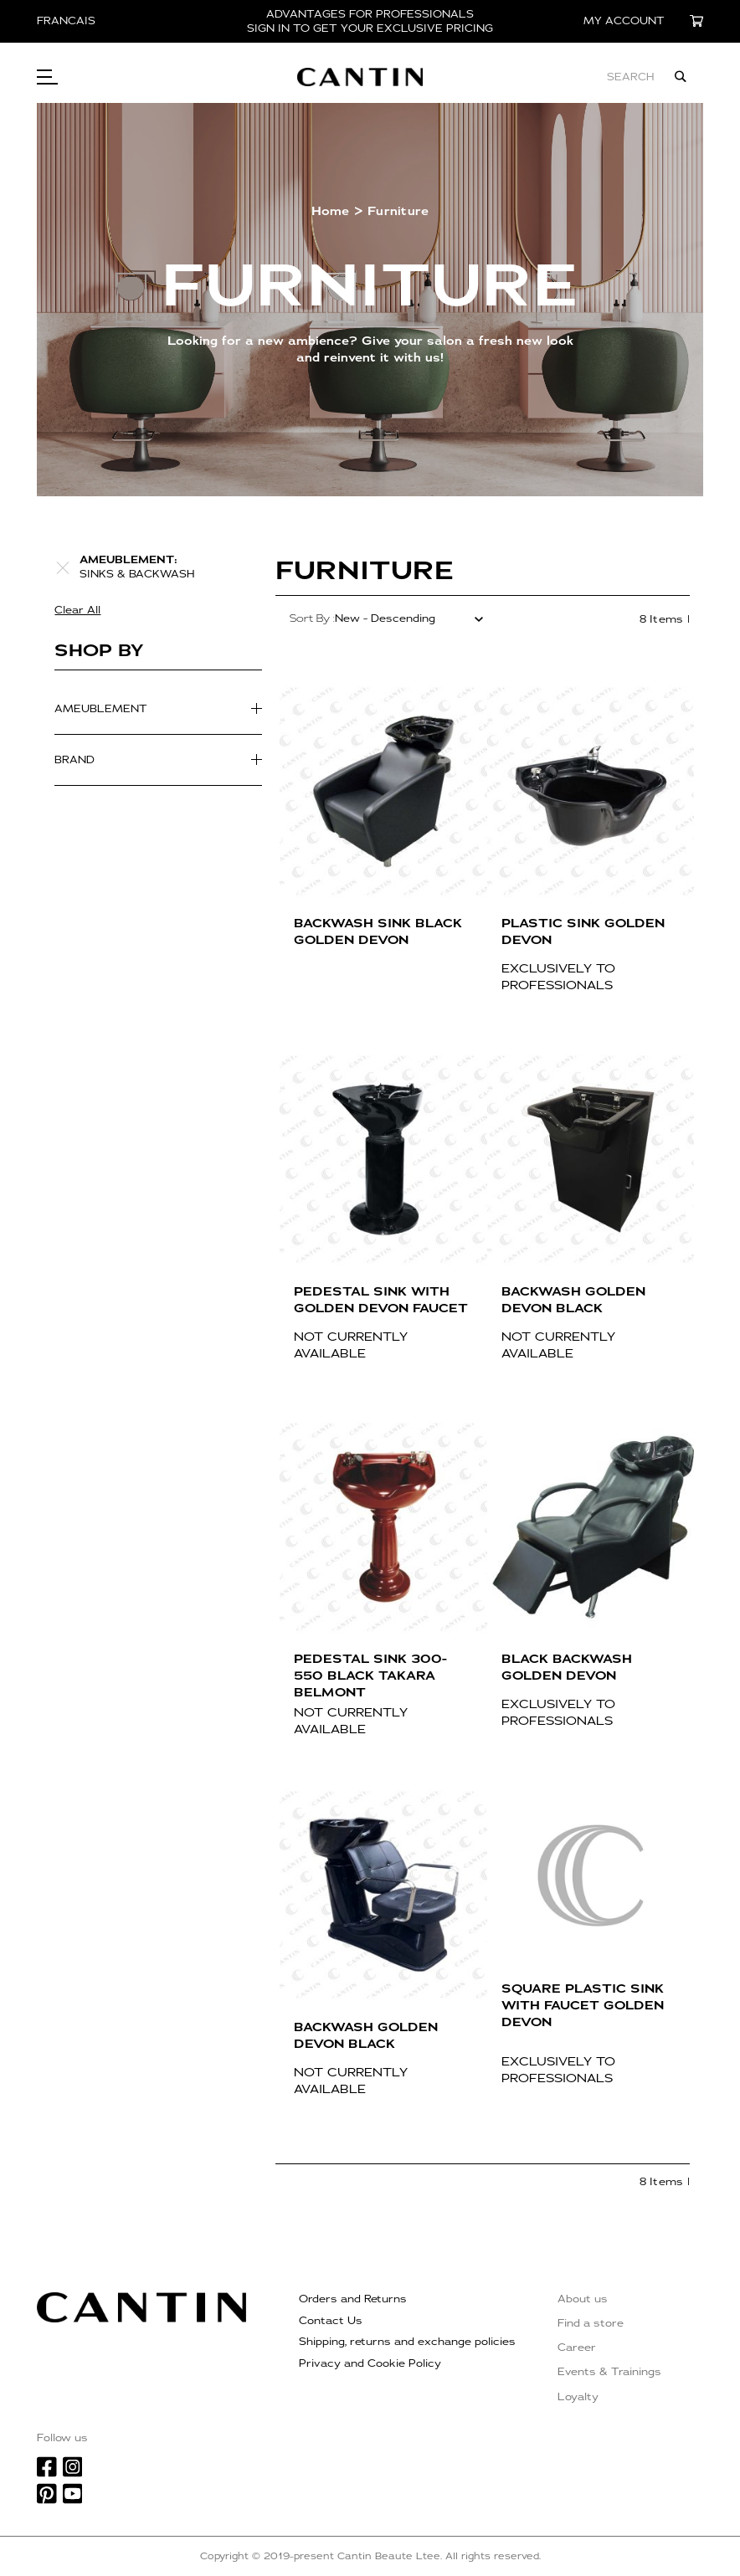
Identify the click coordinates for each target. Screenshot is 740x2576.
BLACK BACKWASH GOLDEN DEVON (566, 1667)
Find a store (591, 2323)
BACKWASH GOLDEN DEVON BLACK (573, 1300)
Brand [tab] (74, 760)
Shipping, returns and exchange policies (407, 2341)
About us (583, 2299)
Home (330, 211)
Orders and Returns (353, 2299)
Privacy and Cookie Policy (370, 2363)
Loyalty (578, 2397)
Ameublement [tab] (100, 709)
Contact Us (330, 2320)
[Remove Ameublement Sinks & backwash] (62, 567)
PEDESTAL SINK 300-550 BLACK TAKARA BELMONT (370, 1676)
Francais (66, 21)
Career (577, 2347)
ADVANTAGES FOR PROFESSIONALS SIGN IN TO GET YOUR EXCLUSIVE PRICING (370, 21)
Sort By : (312, 618)
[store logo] (381, 77)
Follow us (62, 2438)
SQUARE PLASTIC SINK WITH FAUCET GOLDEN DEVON (582, 2005)
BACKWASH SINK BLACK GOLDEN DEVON (378, 932)
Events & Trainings (609, 2371)
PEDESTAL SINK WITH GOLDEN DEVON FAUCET (381, 1300)
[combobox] (569, 77)
